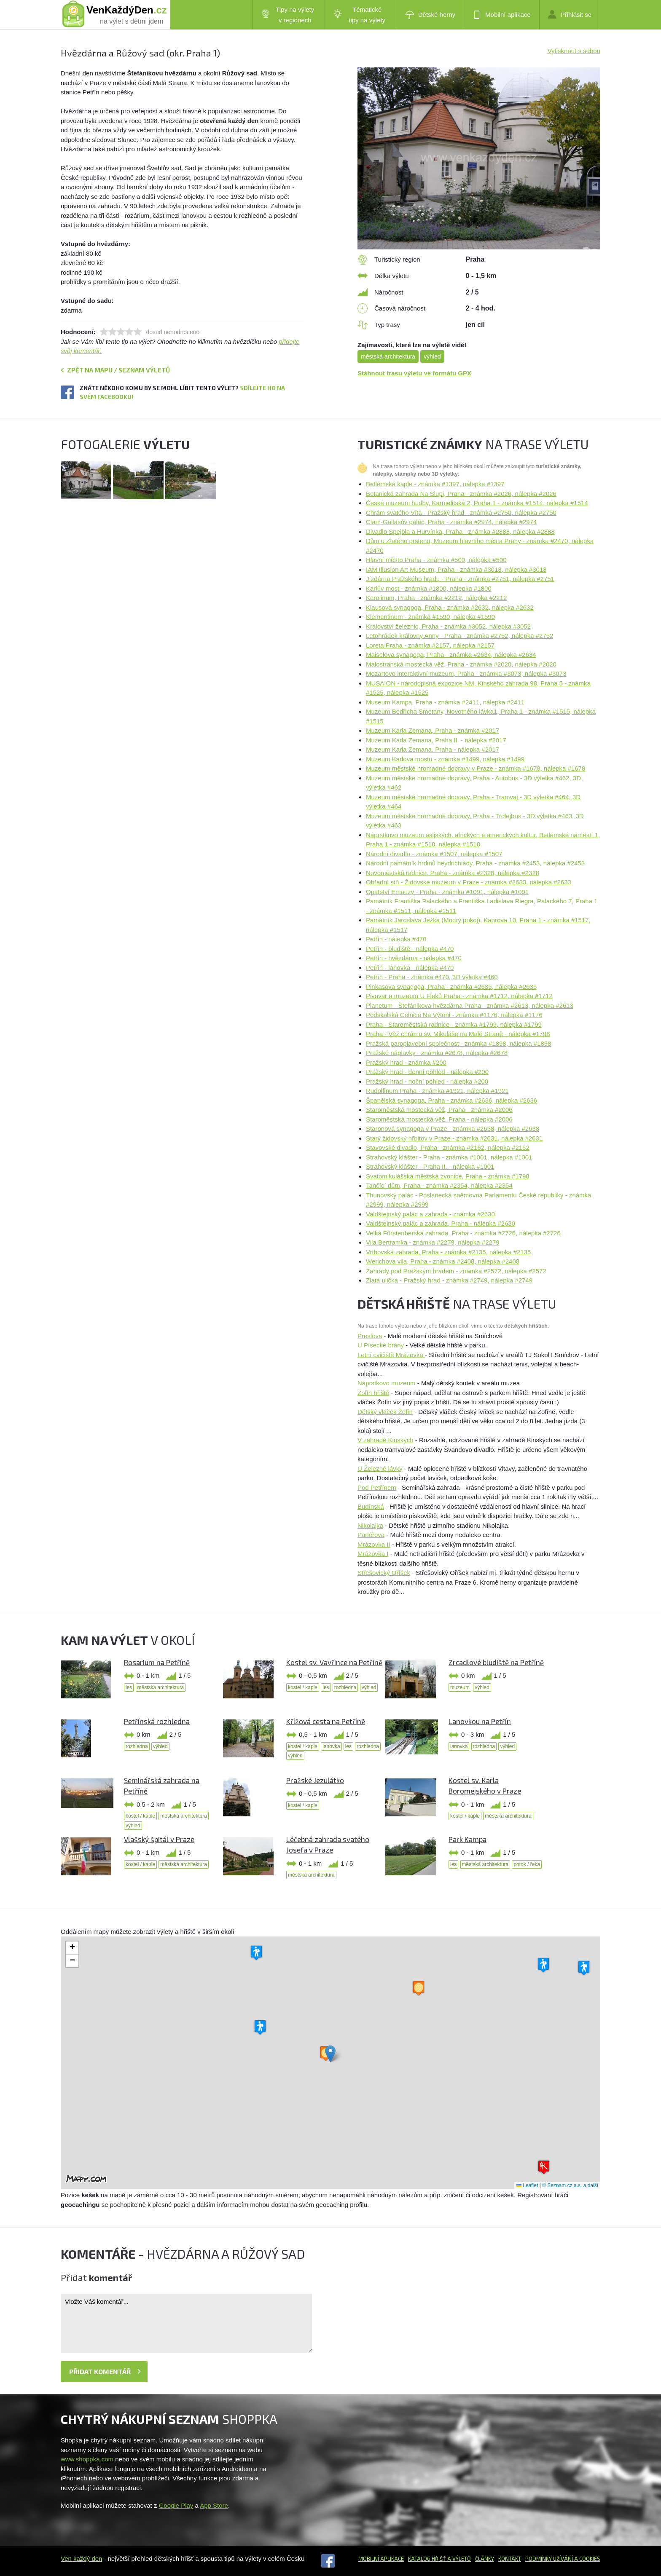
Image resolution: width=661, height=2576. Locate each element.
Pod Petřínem (376, 1487)
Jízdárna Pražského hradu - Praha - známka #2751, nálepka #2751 (460, 578)
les (129, 1687)
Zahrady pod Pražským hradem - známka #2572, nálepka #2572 (456, 1271)
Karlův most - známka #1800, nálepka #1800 (429, 588)
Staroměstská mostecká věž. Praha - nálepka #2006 (439, 1119)
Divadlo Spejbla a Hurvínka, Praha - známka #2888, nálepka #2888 (460, 531)
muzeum (460, 1687)
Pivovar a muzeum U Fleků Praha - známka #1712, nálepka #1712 (459, 995)
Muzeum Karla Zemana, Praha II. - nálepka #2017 (436, 740)
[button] (330, 2053)
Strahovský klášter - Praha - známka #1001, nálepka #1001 (449, 1157)
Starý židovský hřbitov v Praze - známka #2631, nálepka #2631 (454, 1138)
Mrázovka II (373, 1544)
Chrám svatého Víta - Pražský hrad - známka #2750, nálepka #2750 (461, 512)
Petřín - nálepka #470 (396, 939)
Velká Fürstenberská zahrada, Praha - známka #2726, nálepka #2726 (463, 1233)
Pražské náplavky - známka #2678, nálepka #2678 (437, 1052)
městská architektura (388, 356)
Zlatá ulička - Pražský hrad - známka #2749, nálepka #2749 (449, 1280)
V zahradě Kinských (385, 1439)
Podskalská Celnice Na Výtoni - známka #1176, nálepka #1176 (454, 1014)
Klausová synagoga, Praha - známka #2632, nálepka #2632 (450, 607)
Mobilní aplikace (502, 15)
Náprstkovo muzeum (386, 1383)
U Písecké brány (381, 1345)
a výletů (458, 2558)
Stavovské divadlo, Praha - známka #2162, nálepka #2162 (447, 1147)
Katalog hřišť (427, 2558)
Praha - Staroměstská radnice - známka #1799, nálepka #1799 (454, 1024)
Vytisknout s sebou (574, 50)
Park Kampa (467, 1839)
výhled (432, 356)
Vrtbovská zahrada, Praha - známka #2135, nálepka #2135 (448, 1252)
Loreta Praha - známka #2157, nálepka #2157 (430, 645)
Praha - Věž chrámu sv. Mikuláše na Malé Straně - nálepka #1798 (458, 1033)
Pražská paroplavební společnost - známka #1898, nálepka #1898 (458, 1043)
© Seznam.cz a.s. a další (570, 2185)
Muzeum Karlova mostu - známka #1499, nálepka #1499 (445, 759)
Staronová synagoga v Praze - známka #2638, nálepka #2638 (452, 1128)
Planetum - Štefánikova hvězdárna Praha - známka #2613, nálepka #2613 (469, 1005)
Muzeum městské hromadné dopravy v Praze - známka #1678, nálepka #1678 (475, 768)
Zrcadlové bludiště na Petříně (496, 1662)
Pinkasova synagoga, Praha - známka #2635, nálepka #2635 (451, 986)
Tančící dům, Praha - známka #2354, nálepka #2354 (439, 1185)
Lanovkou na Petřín (480, 1721)
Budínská (370, 1506)
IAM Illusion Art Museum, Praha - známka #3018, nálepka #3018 (456, 569)
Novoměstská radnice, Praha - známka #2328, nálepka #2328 (452, 872)
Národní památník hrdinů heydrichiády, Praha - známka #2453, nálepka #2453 (475, 863)
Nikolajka (370, 1525)
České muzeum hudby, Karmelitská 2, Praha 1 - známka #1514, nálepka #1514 (477, 502)
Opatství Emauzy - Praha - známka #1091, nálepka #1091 (447, 891)
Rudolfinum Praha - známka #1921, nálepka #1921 (437, 1090)
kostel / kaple (302, 1687)
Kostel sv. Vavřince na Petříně (334, 1662)
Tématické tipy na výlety (359, 15)
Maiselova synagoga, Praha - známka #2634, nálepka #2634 (451, 654)
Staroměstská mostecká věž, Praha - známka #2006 (439, 1109)
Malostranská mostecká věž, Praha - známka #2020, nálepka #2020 (461, 664)
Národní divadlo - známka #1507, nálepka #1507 (434, 853)
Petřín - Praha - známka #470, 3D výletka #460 (432, 976)
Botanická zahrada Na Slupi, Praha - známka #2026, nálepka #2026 (461, 493)
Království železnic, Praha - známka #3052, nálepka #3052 (448, 626)
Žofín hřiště (373, 1392)
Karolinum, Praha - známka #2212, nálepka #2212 (436, 597)
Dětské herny (430, 15)
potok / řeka (526, 1864)
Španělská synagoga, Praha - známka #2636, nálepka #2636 (451, 1100)
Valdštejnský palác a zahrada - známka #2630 (430, 1214)
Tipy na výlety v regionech (287, 15)
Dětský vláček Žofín (385, 1411)
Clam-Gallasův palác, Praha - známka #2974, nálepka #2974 (451, 521)
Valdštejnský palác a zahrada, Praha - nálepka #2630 (440, 1223)
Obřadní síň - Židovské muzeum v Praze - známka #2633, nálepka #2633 (468, 882)
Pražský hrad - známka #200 (406, 1062)
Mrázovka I (372, 1553)
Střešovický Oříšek (383, 1572)
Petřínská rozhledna (157, 1721)
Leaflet (527, 2185)
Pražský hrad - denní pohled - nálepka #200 (427, 1071)
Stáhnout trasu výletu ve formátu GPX (414, 373)
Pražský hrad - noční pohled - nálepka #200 (427, 1081)
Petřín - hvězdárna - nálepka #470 (414, 957)
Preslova (369, 1335)
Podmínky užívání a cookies (562, 2558)
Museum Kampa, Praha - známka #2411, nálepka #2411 (445, 702)
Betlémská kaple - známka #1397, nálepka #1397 (435, 483)
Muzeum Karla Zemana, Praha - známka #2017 (432, 730)
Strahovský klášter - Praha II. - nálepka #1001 (430, 1166)
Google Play (176, 2505)
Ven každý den (81, 2558)
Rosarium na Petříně (157, 1662)
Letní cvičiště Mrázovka (391, 1354)
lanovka (331, 1746)
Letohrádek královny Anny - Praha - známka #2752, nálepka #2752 (459, 635)
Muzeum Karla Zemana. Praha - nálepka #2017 (432, 749)
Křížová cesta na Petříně (325, 1721)
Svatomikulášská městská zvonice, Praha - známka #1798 (447, 1176)
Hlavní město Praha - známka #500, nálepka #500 (436, 559)
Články (484, 2558)
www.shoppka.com (87, 2459)
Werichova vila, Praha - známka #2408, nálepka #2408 (442, 1261)
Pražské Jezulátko (315, 1780)
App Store (214, 2505)
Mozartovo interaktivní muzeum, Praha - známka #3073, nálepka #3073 (466, 673)
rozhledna (345, 1687)
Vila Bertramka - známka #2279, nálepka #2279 (433, 1242)
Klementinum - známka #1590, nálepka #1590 (430, 616)
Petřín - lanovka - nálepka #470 (410, 967)
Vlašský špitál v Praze (159, 1839)
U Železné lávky (380, 1468)
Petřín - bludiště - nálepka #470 (410, 948)
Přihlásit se (569, 14)
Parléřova (370, 1534)
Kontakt (509, 2558)
